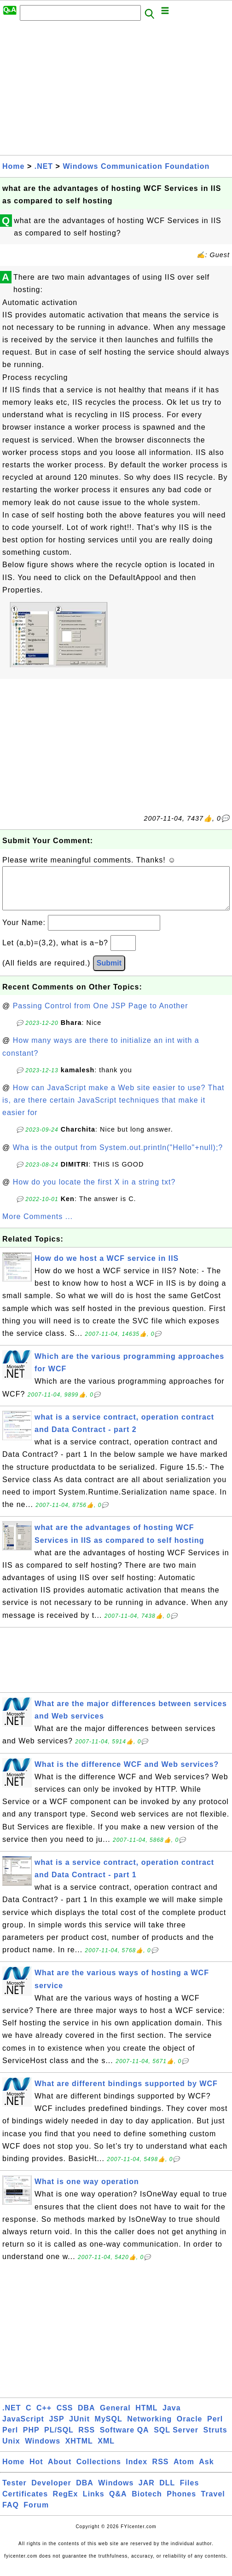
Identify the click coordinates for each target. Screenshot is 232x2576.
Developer (51, 2492)
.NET (44, 166)
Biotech (147, 2503)
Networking (149, 2428)
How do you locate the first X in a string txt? (94, 1191)
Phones (181, 2503)
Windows (42, 2450)
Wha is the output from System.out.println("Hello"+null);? (118, 1157)
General (115, 2417)
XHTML (79, 2450)
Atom (184, 2471)
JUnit (79, 2428)
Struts (215, 2439)
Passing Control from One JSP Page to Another (100, 1015)
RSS (86, 2439)
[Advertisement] (116, 90)
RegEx (65, 2503)
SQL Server (176, 2439)
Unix (11, 2450)
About (59, 2471)
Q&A (118, 2503)
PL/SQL (59, 2439)
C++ (44, 2417)
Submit (109, 972)
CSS (65, 2417)
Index (136, 2471)
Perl (215, 2428)
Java (171, 2417)
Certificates (25, 2503)
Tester (14, 2492)
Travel (213, 2503)
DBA (86, 2417)
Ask (206, 2471)
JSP (56, 2428)
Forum (36, 2514)
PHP (31, 2439)
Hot (36, 2471)
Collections (98, 2471)
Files (189, 2492)
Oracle (190, 2428)
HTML (146, 2417)
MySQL (108, 2428)
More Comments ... (37, 1226)
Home (13, 166)
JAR (147, 2492)
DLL (167, 2492)
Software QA (124, 2439)
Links (93, 2503)
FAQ (10, 2514)
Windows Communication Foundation (136, 166)
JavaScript (23, 2428)
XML (106, 2450)
